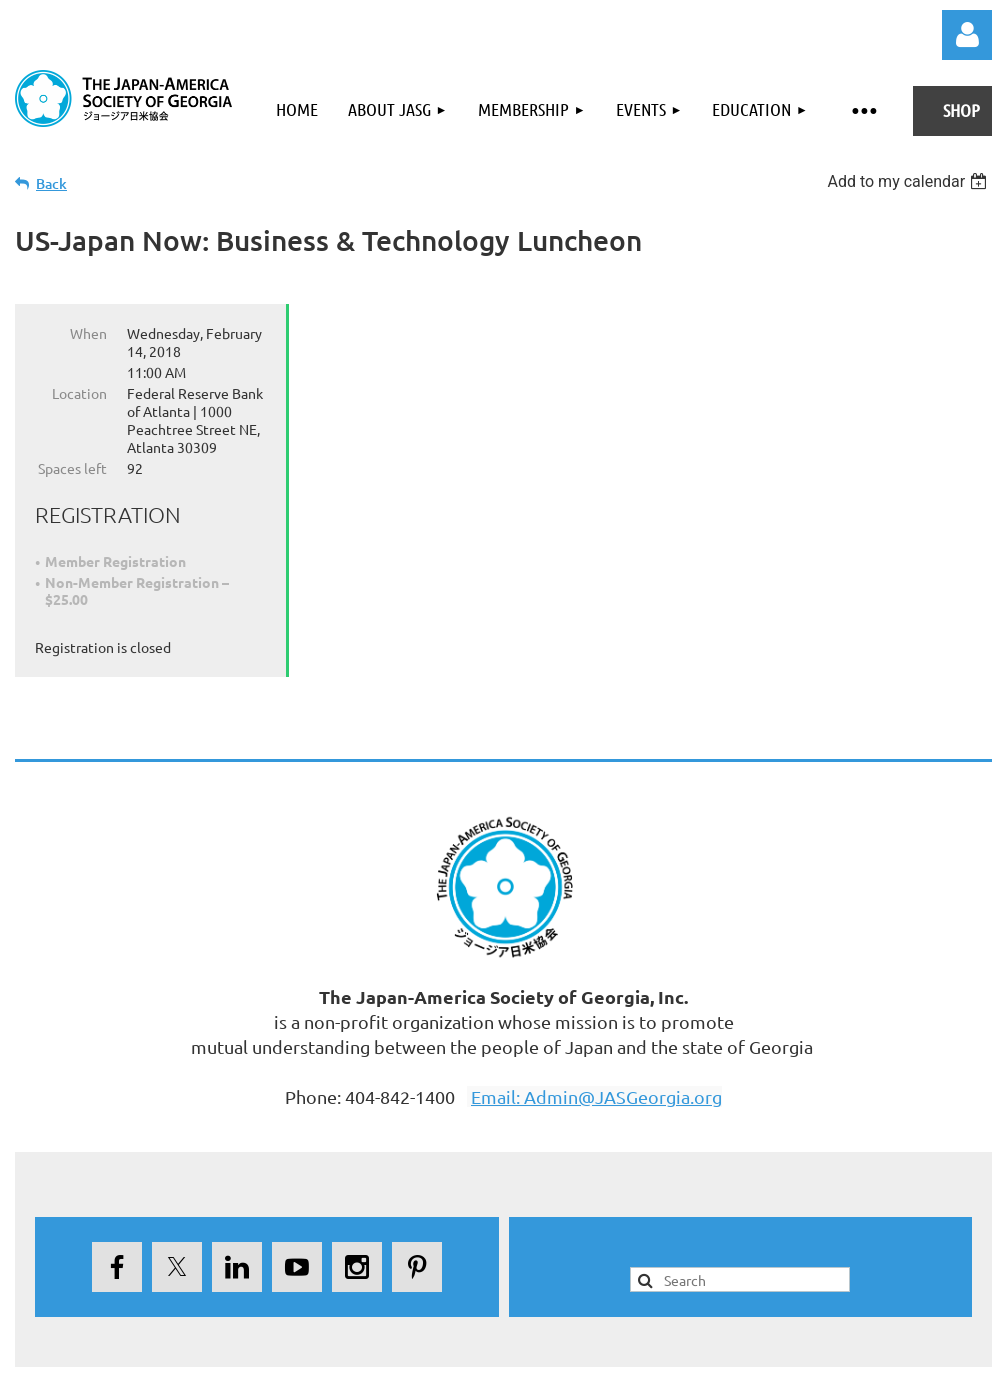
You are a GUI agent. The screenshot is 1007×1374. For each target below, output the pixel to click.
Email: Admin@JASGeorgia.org (596, 1096)
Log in (967, 35)
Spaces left (72, 468)
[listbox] (909, 181)
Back (51, 183)
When (88, 333)
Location (79, 393)
